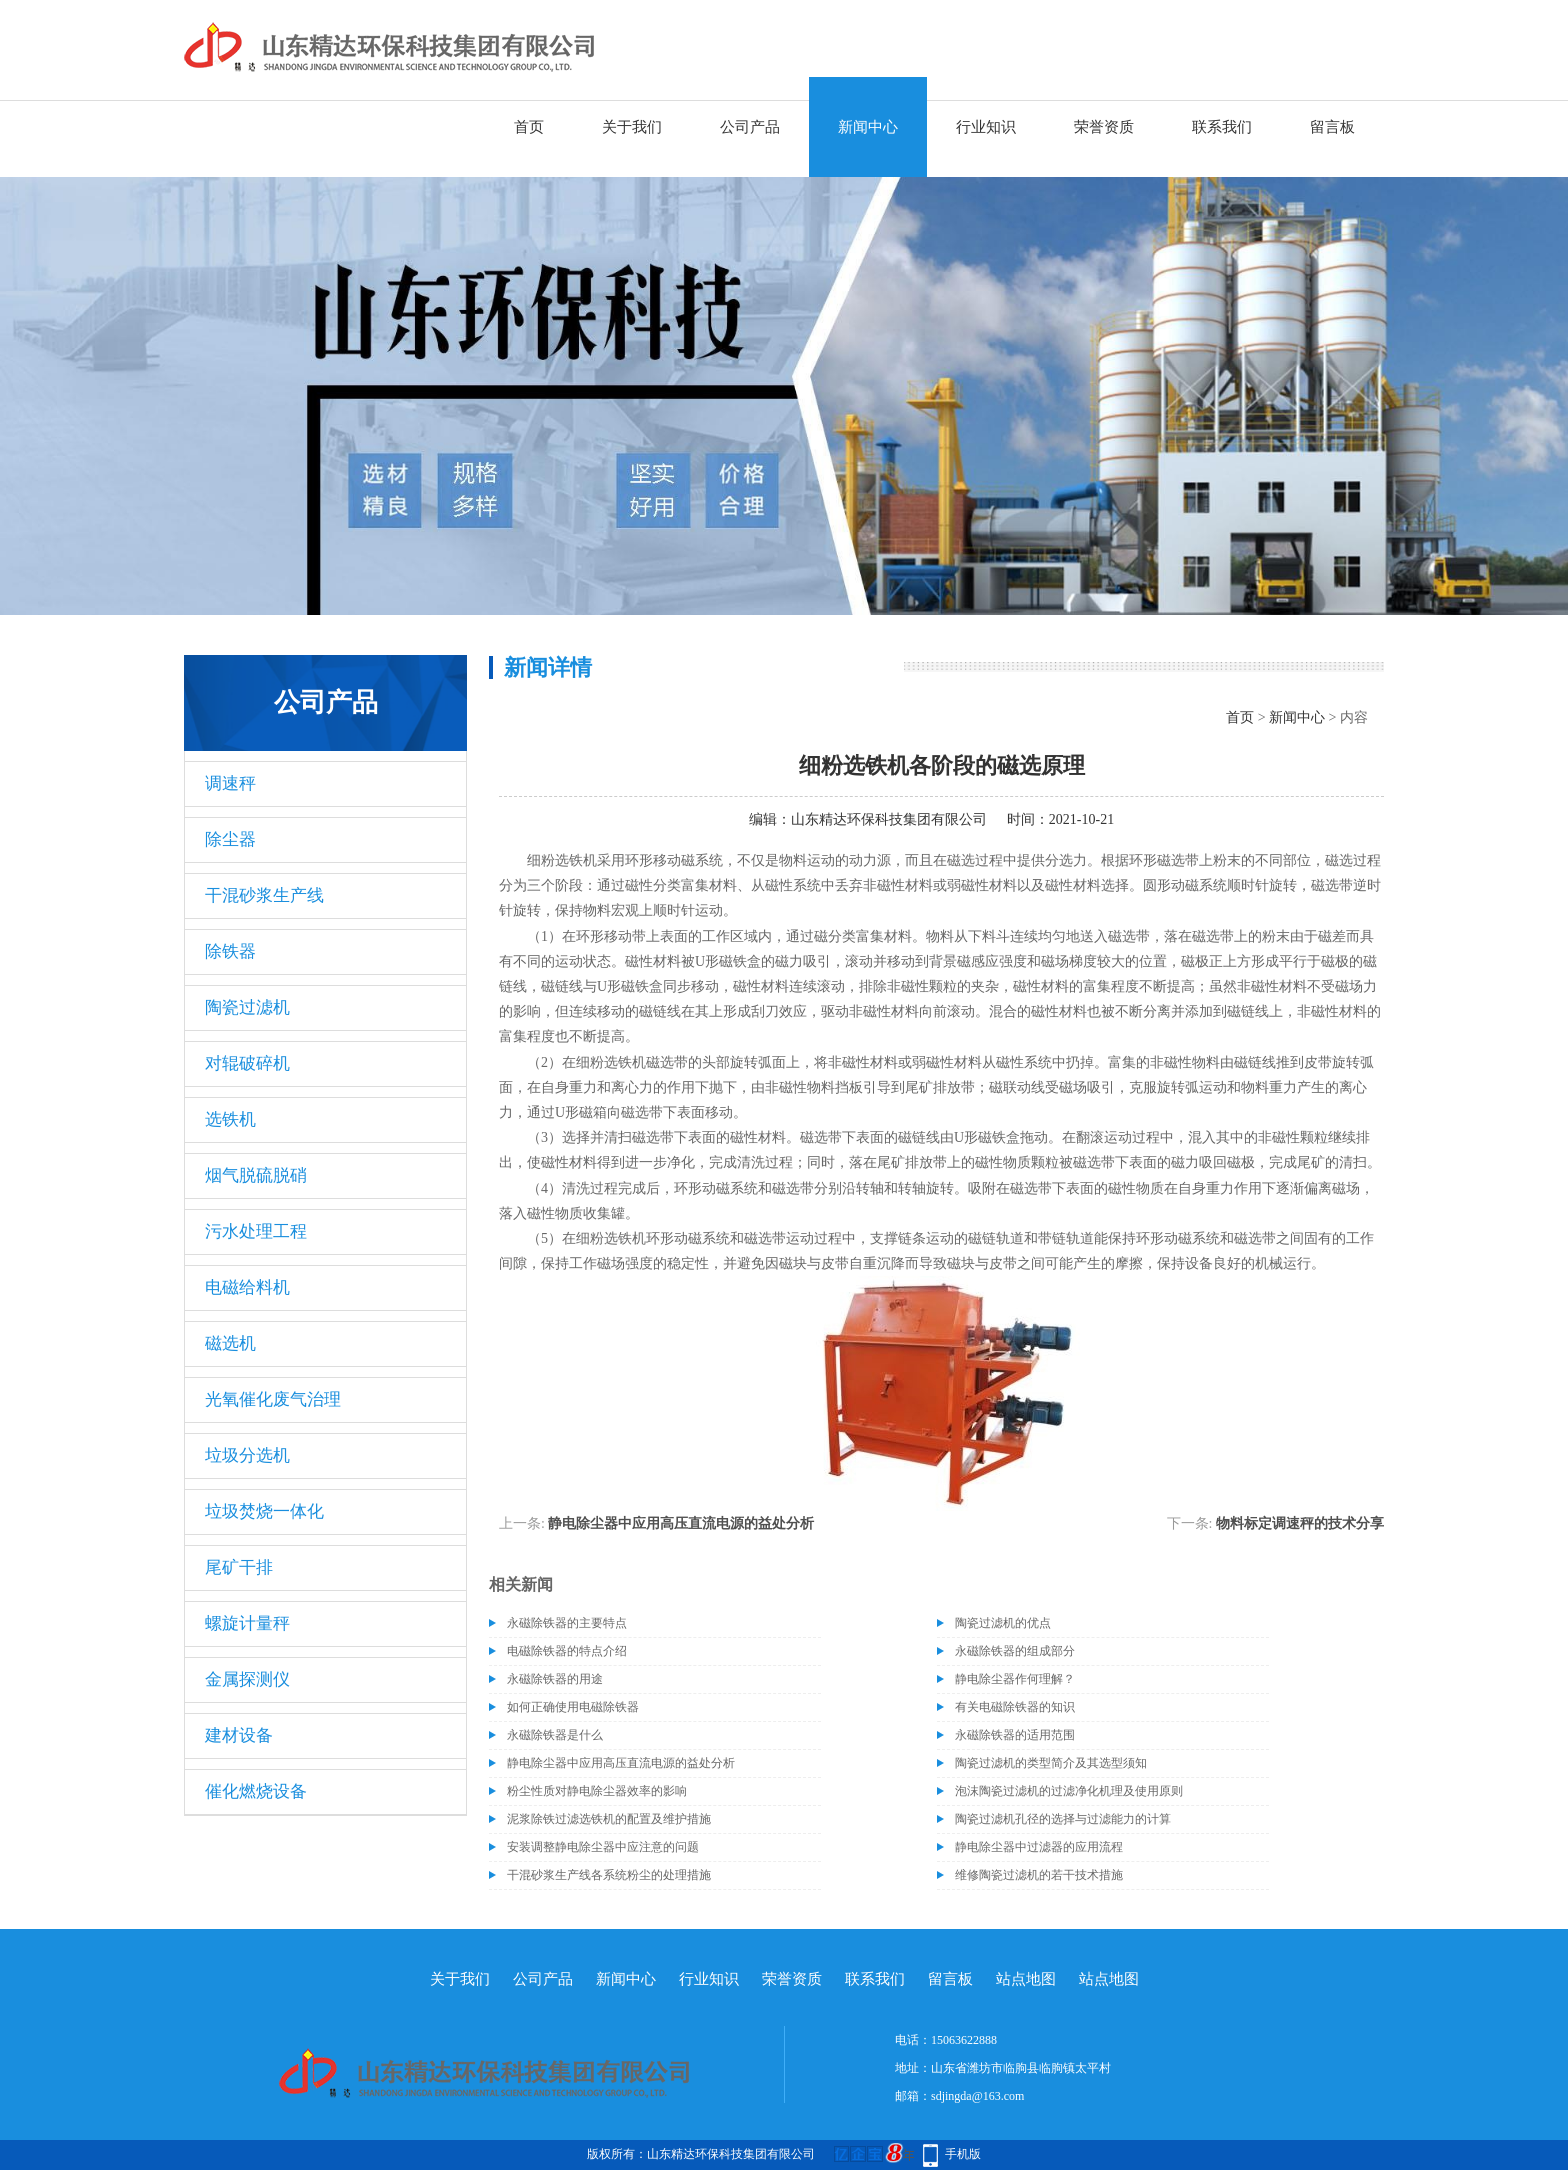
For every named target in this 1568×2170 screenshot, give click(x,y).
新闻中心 (868, 127)
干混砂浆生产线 (264, 895)
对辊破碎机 (247, 1063)
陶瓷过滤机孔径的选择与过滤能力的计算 (1063, 1819)
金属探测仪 (247, 1679)
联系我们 (1222, 127)
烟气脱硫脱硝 (256, 1175)
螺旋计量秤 (247, 1623)
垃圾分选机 (247, 1455)
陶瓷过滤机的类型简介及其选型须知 (1051, 1763)
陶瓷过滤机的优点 (1003, 1623)
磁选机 (230, 1343)
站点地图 (1026, 1979)
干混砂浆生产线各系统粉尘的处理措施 (609, 1875)
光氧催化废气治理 (273, 1399)
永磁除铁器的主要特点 (567, 1623)
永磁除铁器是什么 (555, 1735)
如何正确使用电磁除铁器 (573, 1707)
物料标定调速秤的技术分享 (1300, 1523)
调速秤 (230, 783)
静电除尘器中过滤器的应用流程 (1039, 1847)
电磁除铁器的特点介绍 (567, 1651)
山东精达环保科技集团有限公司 (889, 819)
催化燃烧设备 (256, 1791)
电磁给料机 (247, 1287)
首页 (529, 127)
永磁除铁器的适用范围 (1015, 1735)
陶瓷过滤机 (247, 1007)
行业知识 (986, 127)
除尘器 (230, 839)
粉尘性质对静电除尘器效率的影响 (597, 1791)
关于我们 (632, 127)
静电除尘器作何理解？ (1015, 1679)
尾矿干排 (239, 1567)
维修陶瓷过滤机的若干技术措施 (1039, 1875)
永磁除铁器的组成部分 (1015, 1651)
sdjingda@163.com (977, 2096)
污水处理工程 (256, 1231)
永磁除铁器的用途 (555, 1679)
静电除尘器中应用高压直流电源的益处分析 (681, 1523)
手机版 (963, 2154)
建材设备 (239, 1735)
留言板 (1332, 127)
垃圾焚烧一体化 (264, 1511)
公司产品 (750, 127)
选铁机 (230, 1119)
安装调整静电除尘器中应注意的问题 (603, 1847)
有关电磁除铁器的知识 (1015, 1707)
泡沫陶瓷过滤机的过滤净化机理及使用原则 (1069, 1791)
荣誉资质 (1104, 127)
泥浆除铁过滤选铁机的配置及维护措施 (609, 1819)
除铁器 (230, 951)
